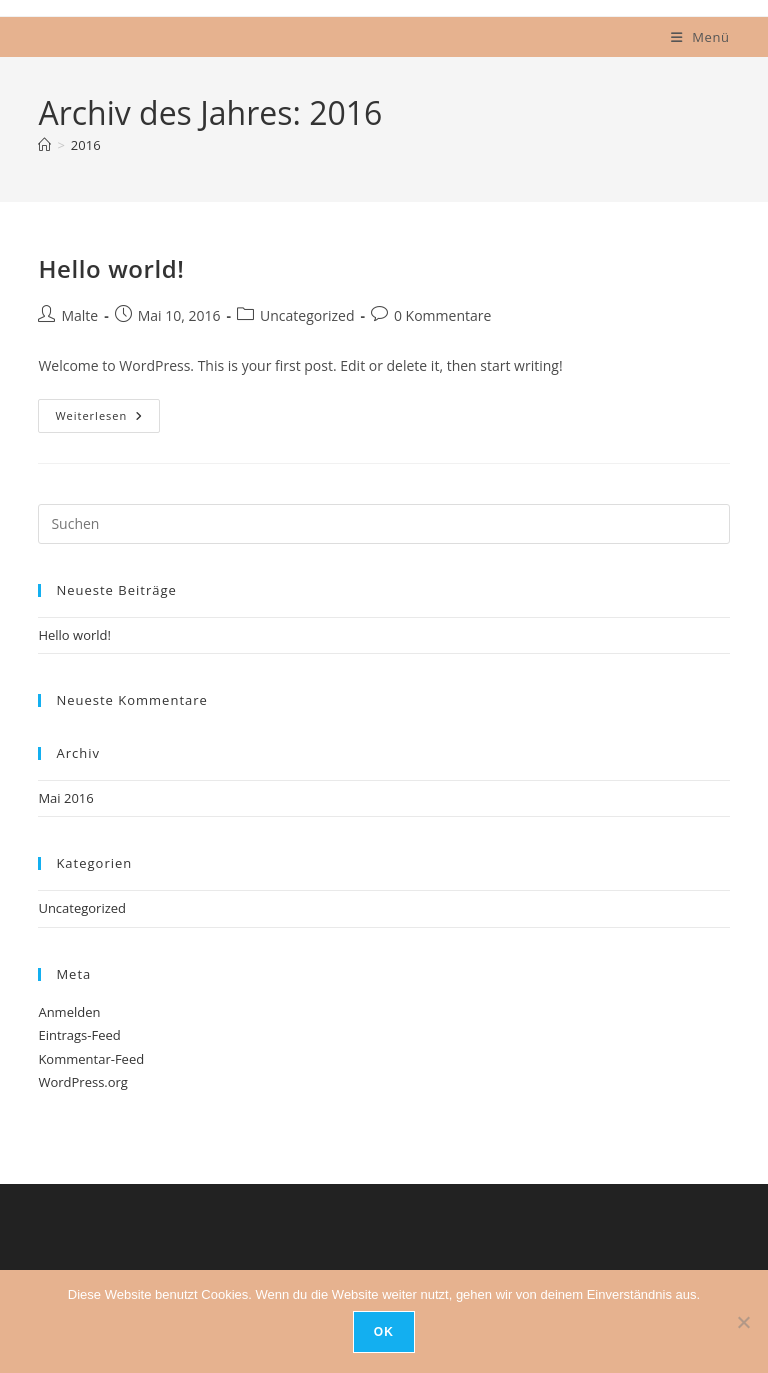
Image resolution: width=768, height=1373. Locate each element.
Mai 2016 (65, 798)
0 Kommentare (442, 315)
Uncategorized (307, 315)
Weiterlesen (107, 419)
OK (384, 1332)
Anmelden (69, 1012)
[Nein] (743, 1322)
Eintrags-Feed (79, 1035)
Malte (79, 315)
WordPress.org (83, 1082)
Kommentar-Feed (91, 1059)
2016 (86, 145)
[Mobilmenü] (700, 37)
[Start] (44, 145)
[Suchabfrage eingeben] (383, 524)
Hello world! (111, 268)
